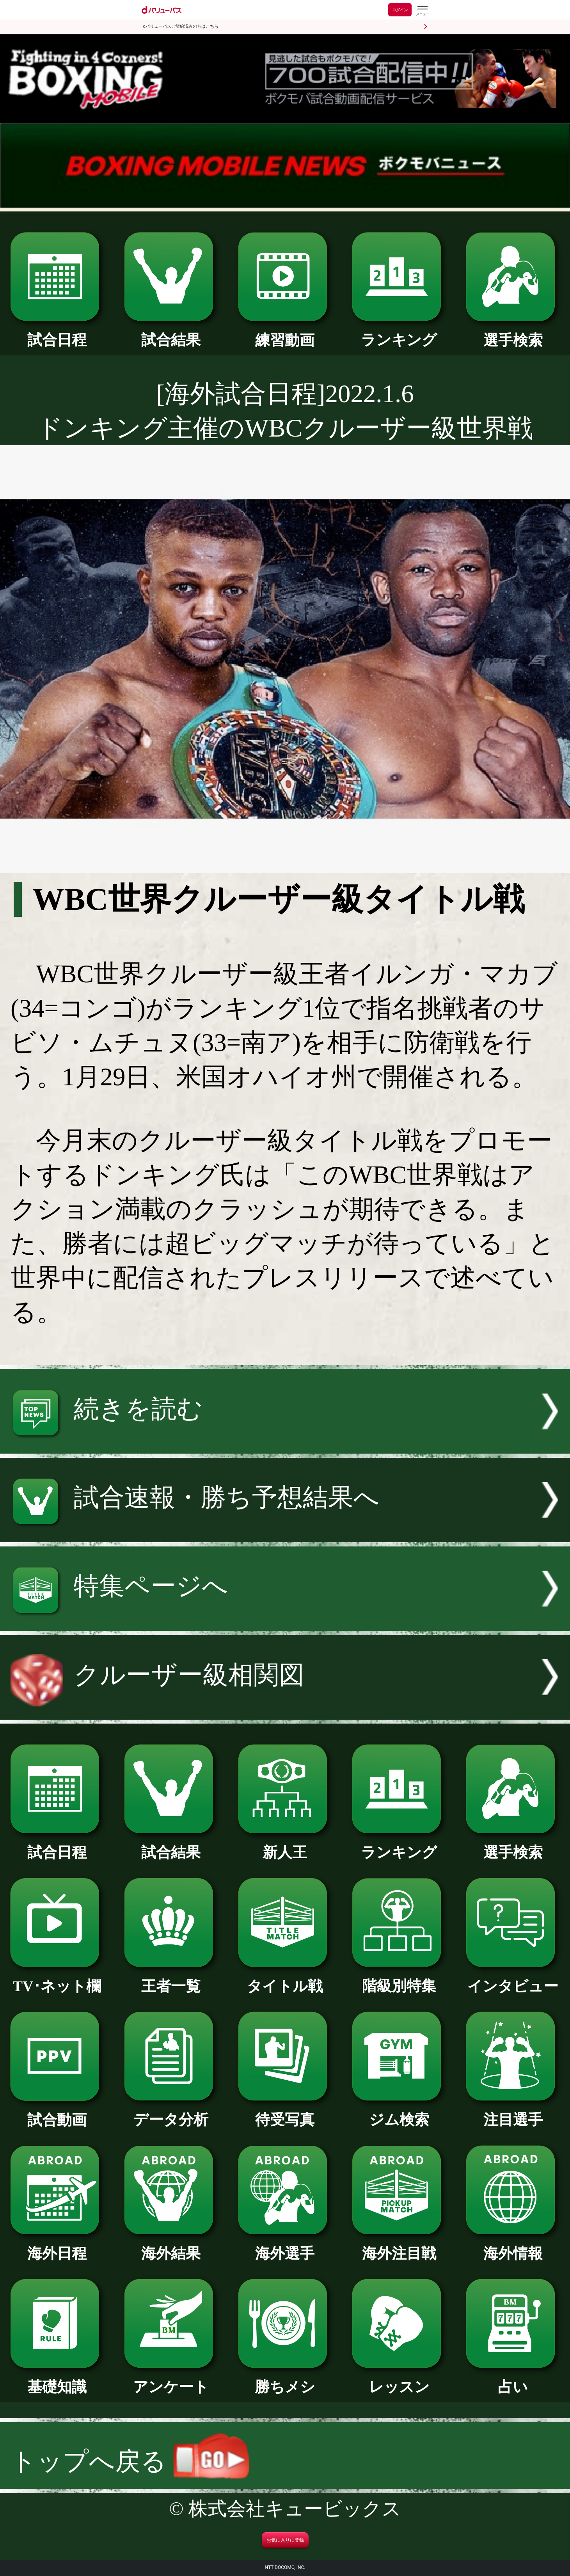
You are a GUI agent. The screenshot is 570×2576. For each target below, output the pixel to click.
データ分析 (171, 2112)
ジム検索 (399, 2112)
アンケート (171, 2379)
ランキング (399, 332)
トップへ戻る (130, 2461)
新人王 (285, 1845)
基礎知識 (57, 2379)
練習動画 (285, 333)
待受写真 (285, 2112)
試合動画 (57, 2112)
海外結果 (171, 2246)
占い (513, 2379)
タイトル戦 (285, 1979)
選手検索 (513, 333)
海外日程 (57, 2246)
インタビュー (513, 1979)
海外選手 (285, 2246)
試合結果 (171, 332)
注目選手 (513, 2112)
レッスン (399, 2379)
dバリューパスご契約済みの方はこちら (180, 26)
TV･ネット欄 (57, 1979)
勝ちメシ (285, 2379)
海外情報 (513, 2246)
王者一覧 (171, 1979)
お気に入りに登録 (285, 2540)
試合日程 (57, 332)
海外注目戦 (399, 2246)
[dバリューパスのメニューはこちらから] (422, 11)
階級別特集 (399, 1978)
